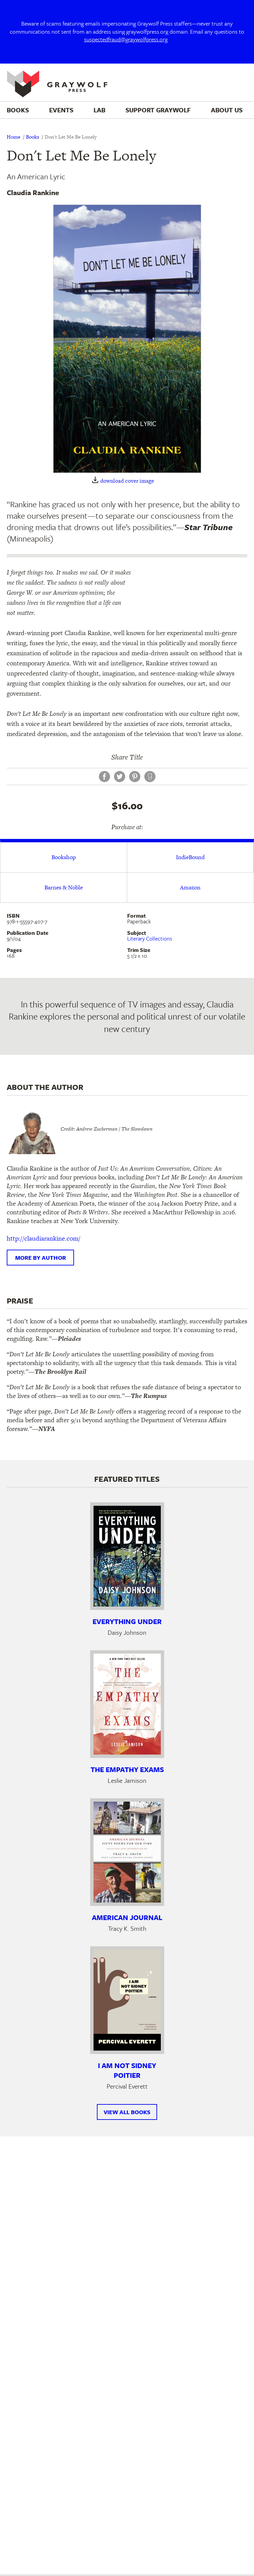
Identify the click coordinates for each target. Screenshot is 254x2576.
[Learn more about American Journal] (127, 1852)
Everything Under (127, 1621)
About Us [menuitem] (227, 109)
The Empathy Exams (127, 1769)
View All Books (127, 2112)
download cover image (127, 481)
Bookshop (63, 857)
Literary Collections (149, 938)
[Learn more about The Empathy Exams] (127, 1704)
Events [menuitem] (61, 109)
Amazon (190, 887)
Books (32, 136)
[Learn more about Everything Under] (127, 1556)
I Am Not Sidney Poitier (127, 2070)
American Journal (127, 1917)
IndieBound (190, 857)
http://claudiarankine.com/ (43, 1238)
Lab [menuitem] (99, 109)
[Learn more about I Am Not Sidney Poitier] (127, 2000)
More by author (40, 1257)
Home (13, 136)
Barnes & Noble (63, 887)
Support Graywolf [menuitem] (158, 109)
